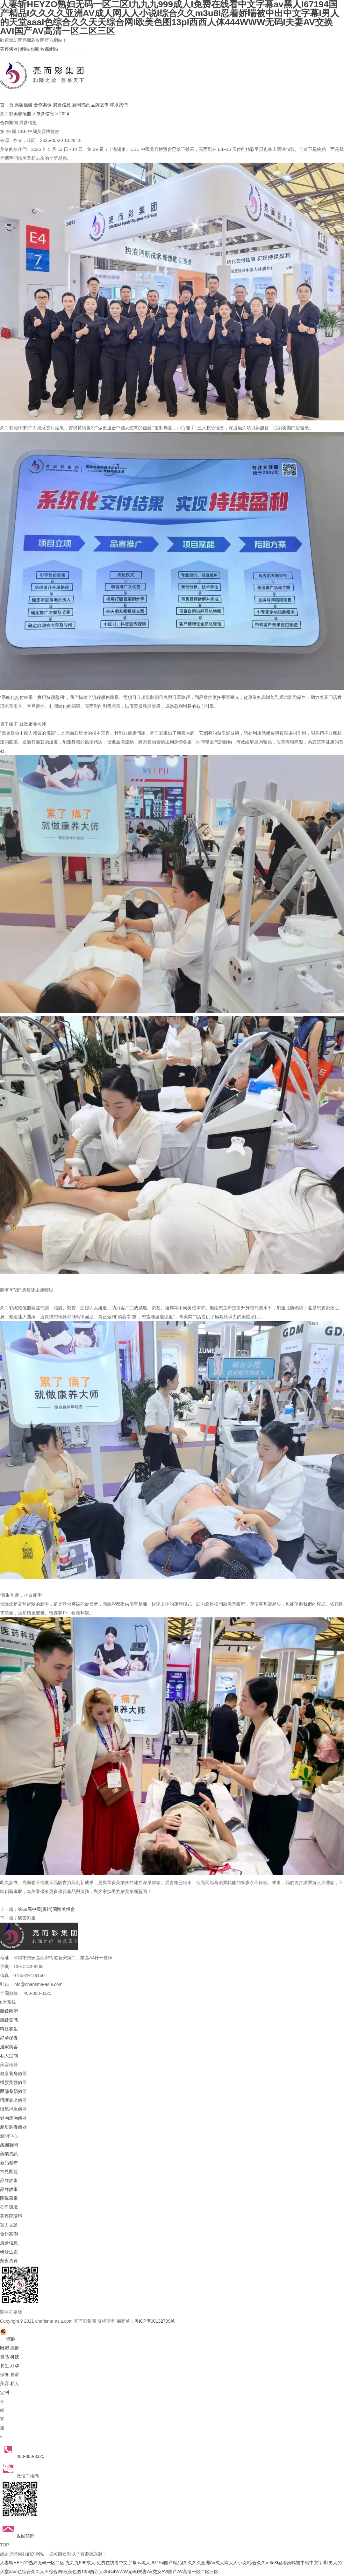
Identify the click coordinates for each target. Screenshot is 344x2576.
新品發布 (9, 2162)
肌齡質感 (9, 2020)
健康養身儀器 (13, 2073)
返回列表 (27, 1918)
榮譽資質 (9, 2260)
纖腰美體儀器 (13, 2082)
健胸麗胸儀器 (13, 2118)
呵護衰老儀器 (13, 2100)
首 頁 (6, 104)
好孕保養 (9, 2037)
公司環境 (9, 2207)
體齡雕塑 (9, 2011)
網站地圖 (29, 49)
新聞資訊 (81, 104)
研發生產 (9, 2251)
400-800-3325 (22, 2456)
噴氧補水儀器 (13, 2109)
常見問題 (9, 2171)
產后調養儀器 (13, 2126)
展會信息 (62, 104)
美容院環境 (11, 2216)
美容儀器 (9, 49)
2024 (64, 113)
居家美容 (9, 2046)
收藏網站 (49, 49)
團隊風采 (9, 2198)
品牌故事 (100, 104)
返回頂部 (17, 2535)
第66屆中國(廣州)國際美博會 (46, 1909)
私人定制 (9, 2055)
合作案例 (43, 104)
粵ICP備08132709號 (154, 2321)
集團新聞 (9, 2144)
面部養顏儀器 (13, 2091)
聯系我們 (119, 104)
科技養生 (9, 2028)
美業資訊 (9, 2153)
